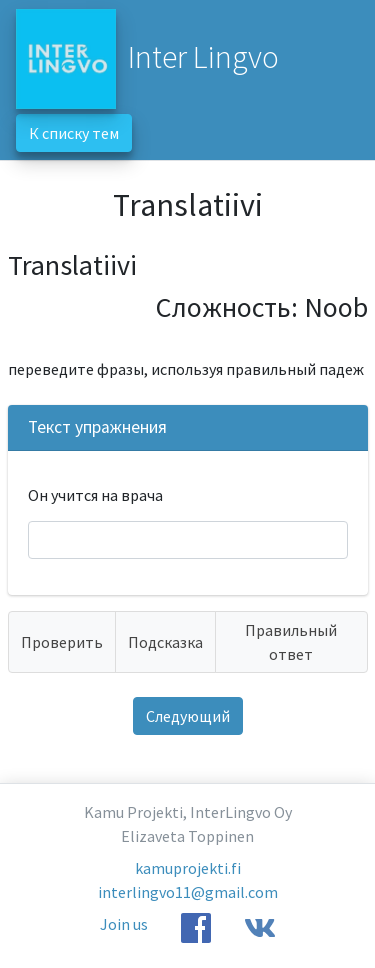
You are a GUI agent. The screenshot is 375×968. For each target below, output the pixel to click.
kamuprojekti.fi (188, 868)
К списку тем (74, 133)
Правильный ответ (291, 642)
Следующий (188, 716)
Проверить (62, 642)
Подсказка (165, 642)
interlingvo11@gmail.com (188, 892)
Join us (124, 924)
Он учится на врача (95, 495)
